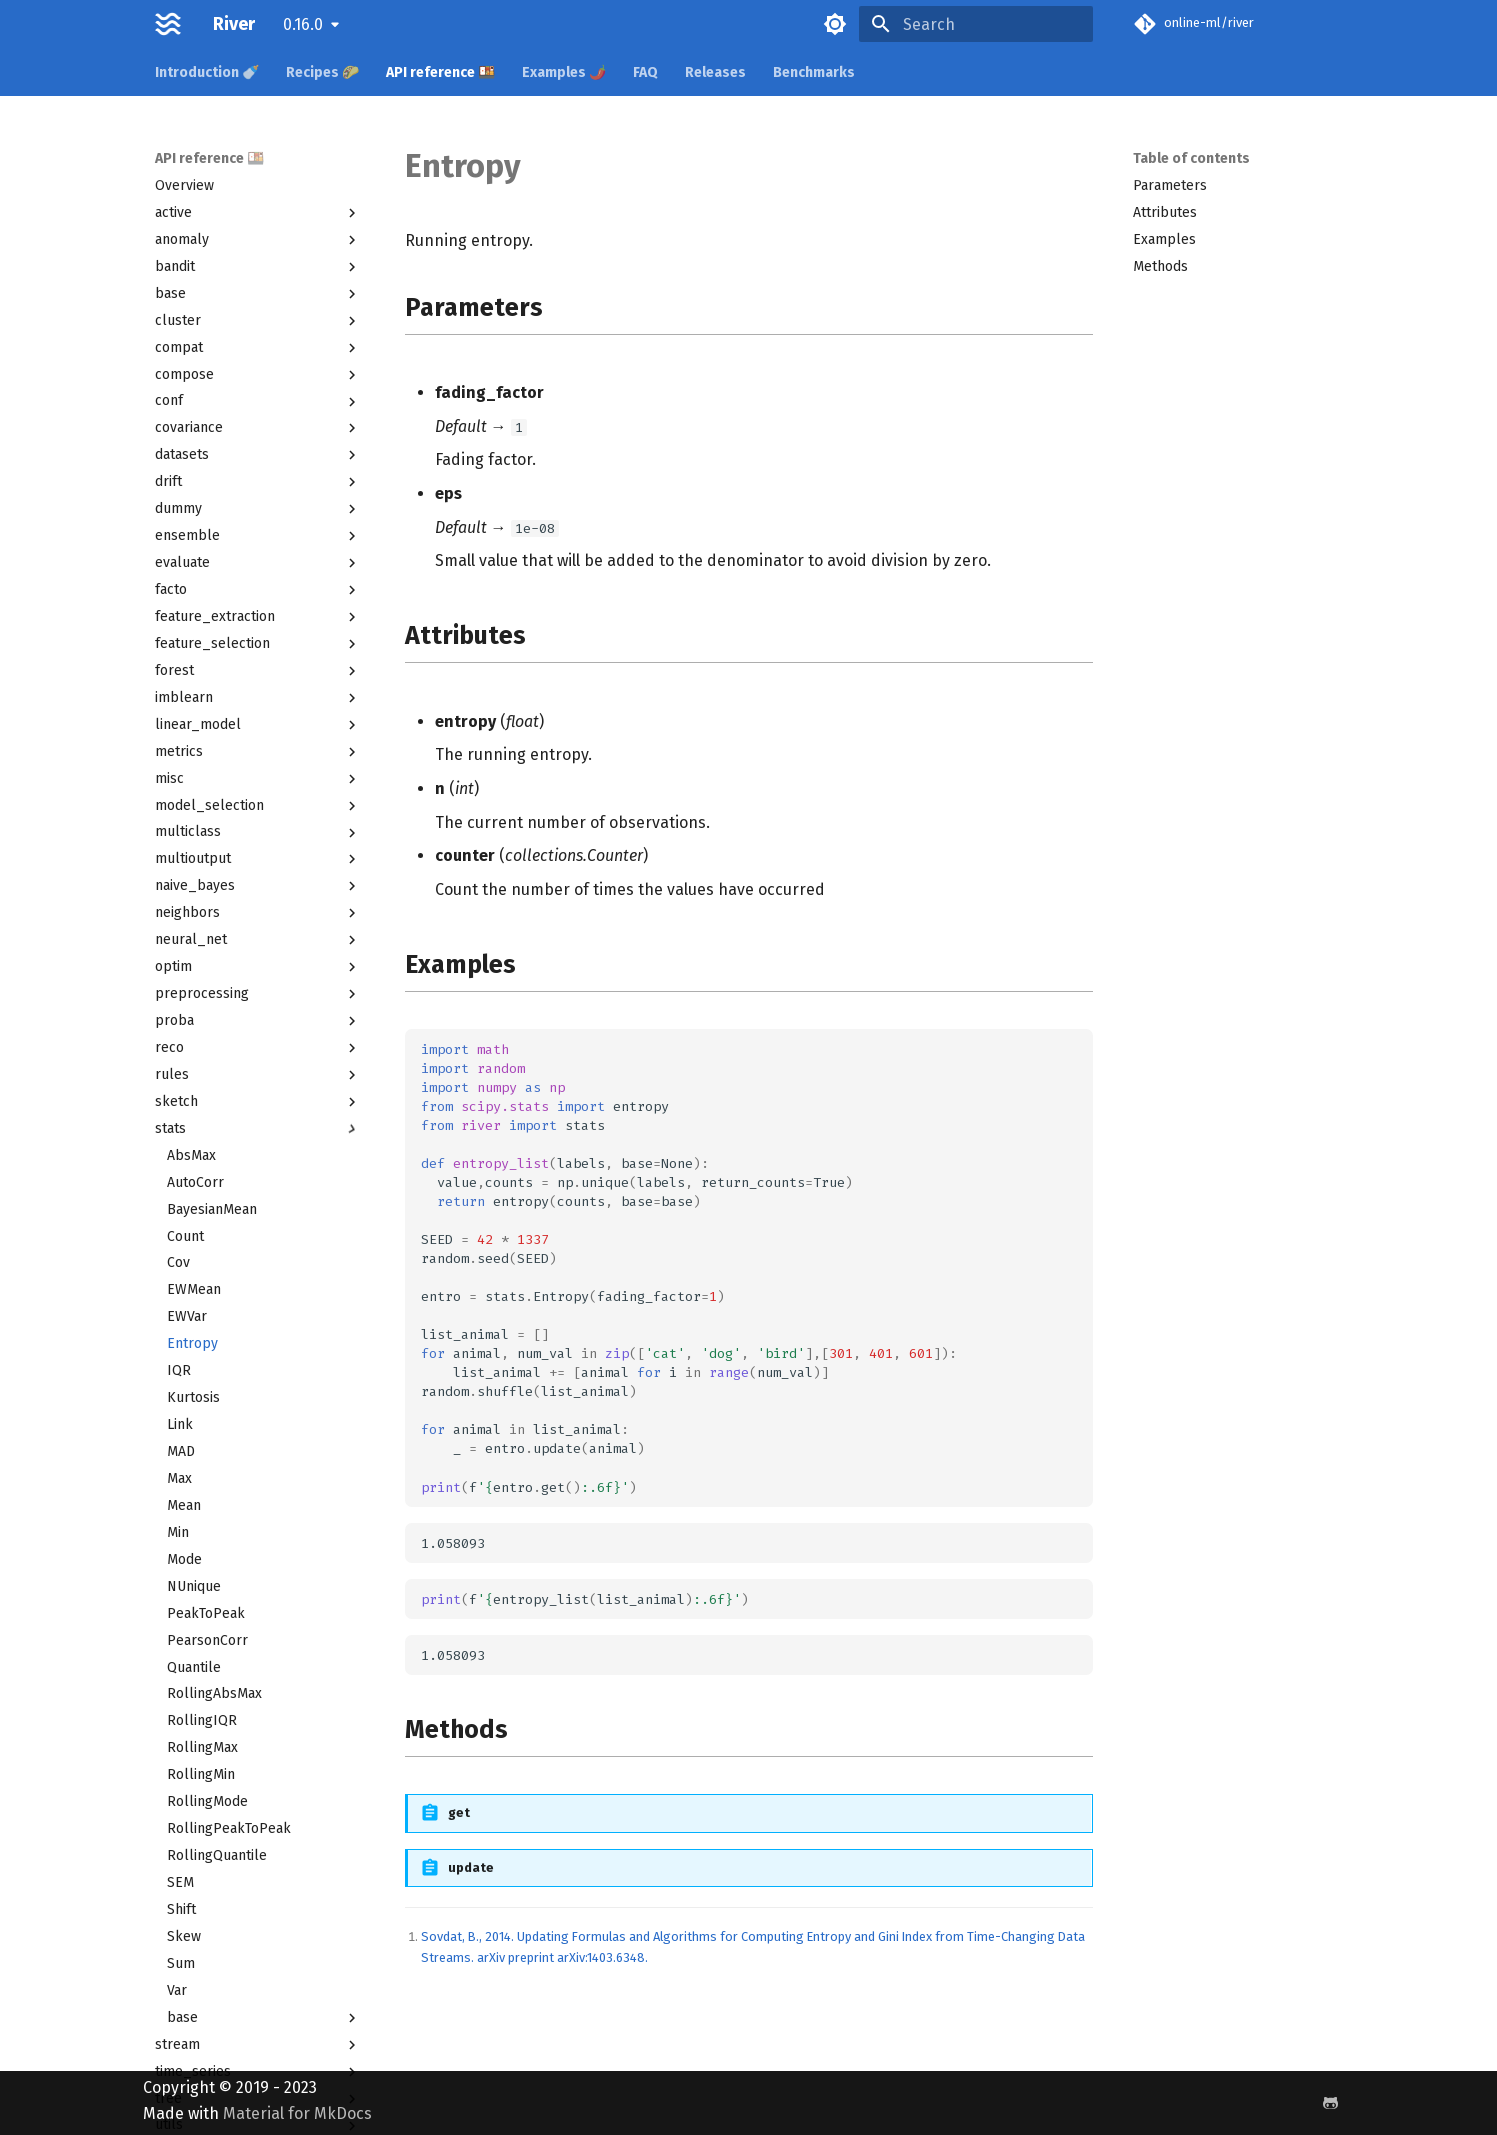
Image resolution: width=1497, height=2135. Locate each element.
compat (258, 348)
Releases (715, 72)
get (459, 1812)
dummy (258, 509)
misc (258, 779)
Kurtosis (193, 1397)
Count (185, 1236)
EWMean (194, 1289)
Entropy (192, 1343)
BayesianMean (212, 1209)
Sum (181, 1963)
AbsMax (191, 1155)
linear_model (258, 725)
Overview (184, 185)
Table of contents (1191, 158)
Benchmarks (814, 72)
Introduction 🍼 (207, 72)
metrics (258, 752)
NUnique (194, 1586)
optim (258, 967)
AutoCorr (195, 1182)
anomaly (258, 240)
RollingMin (201, 1774)
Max (179, 1478)
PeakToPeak (206, 1613)
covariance (258, 428)
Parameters (1170, 185)
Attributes (1165, 212)
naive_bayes (258, 886)
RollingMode (207, 1801)
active (258, 213)
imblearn (258, 698)
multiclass (258, 832)
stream (258, 2045)
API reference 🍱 (440, 72)
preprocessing (258, 994)
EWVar (187, 1316)
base (258, 294)
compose (258, 375)
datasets (258, 455)
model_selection (258, 806)
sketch (258, 1102)
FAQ (645, 72)
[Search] (976, 24)
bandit (258, 267)
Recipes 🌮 (322, 72)
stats (258, 1129)
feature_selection (258, 644)
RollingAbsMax (214, 1693)
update (471, 1867)
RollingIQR (202, 1720)
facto (258, 590)
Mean (184, 1505)
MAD (181, 1451)
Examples (1164, 239)
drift (258, 482)
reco (258, 1048)
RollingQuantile (217, 1855)
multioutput (258, 859)
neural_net (258, 940)
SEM (180, 1882)
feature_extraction (258, 617)
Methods (1160, 266)
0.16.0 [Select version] (303, 24)
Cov (178, 1262)
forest (258, 671)
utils (258, 2125)
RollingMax (202, 1747)
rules (258, 1075)
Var (177, 1990)
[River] (168, 24)
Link (180, 1424)
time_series (258, 2072)
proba (258, 1021)
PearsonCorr (207, 1640)
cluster (258, 321)
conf (258, 401)
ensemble (258, 536)
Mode (184, 1559)
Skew (184, 1936)
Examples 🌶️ (564, 72)
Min (178, 1532)
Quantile (194, 1667)
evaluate (258, 563)
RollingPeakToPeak (229, 1828)
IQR (179, 1370)
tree (258, 2099)
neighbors (258, 913)
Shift (181, 1909)
